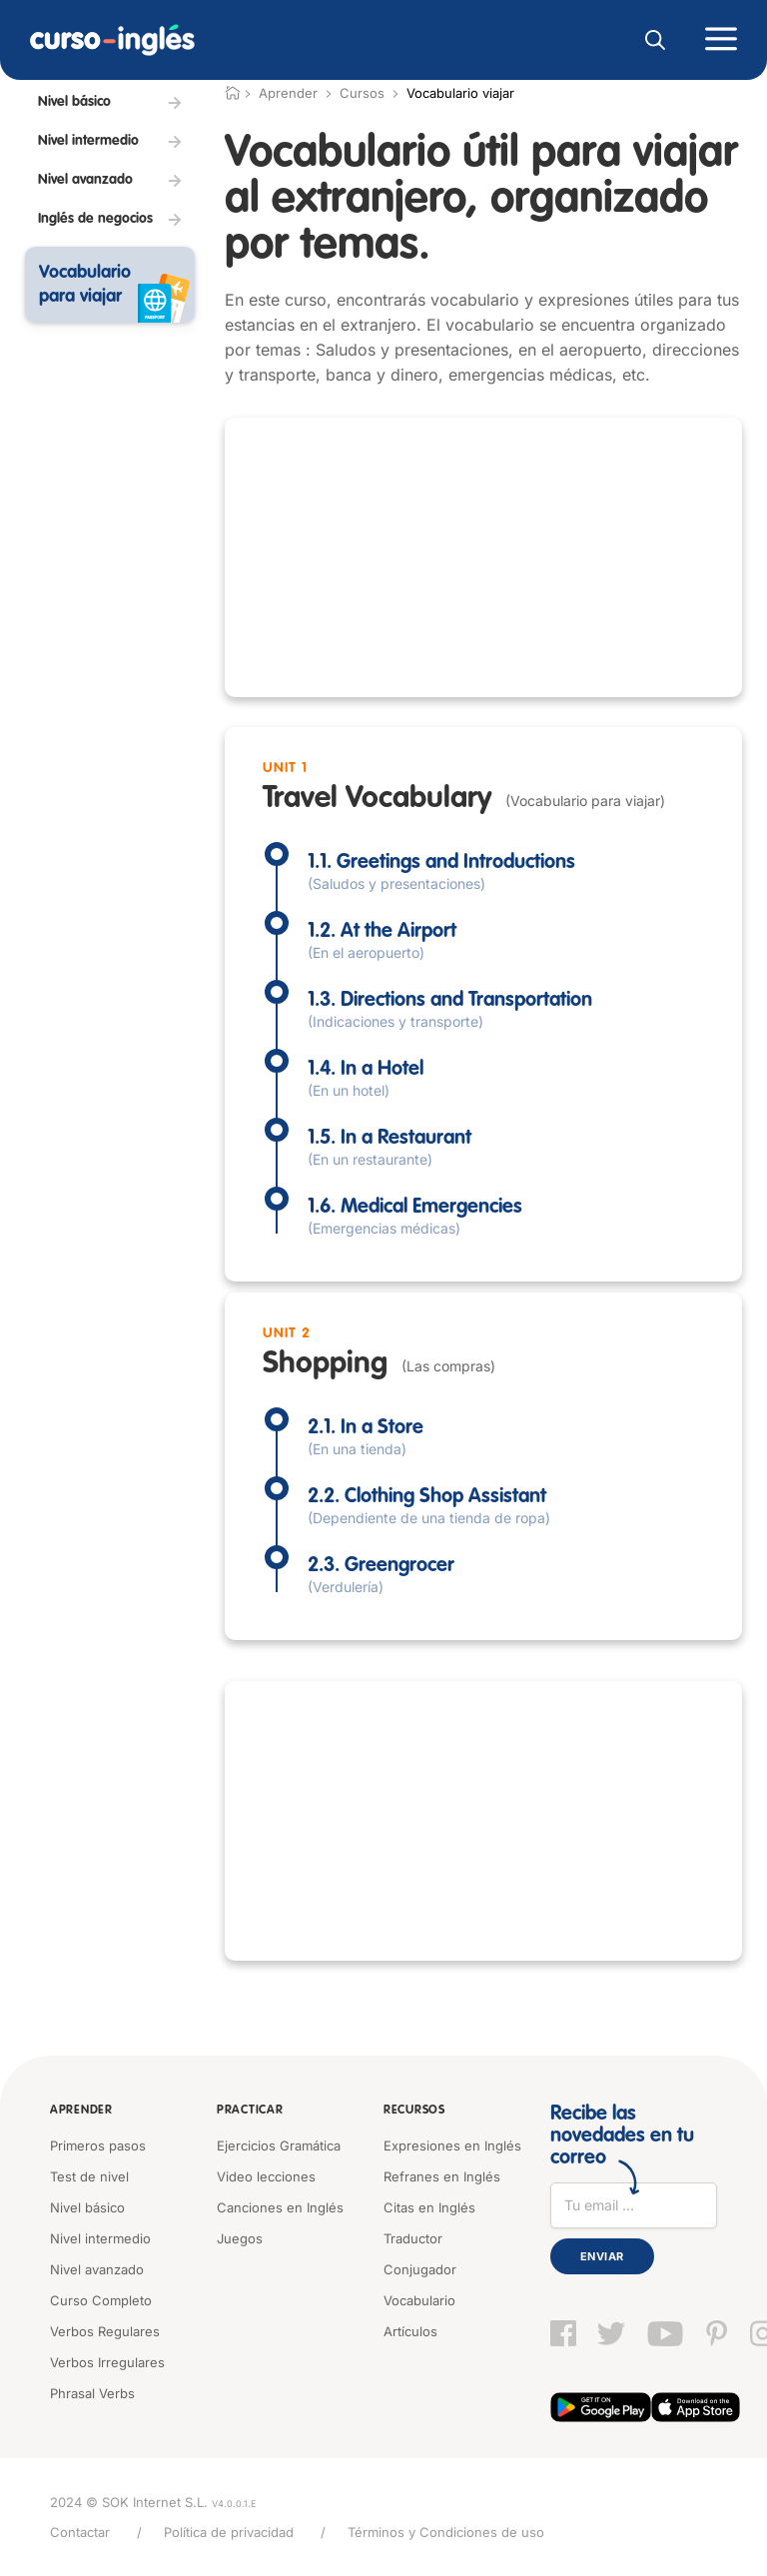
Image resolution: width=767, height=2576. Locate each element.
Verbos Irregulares (107, 2362)
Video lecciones (266, 2176)
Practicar (250, 2111)
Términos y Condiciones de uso (446, 2532)
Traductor (413, 2238)
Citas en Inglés (429, 2207)
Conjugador (420, 2269)
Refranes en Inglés (442, 2176)
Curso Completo (101, 2300)
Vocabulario (419, 2300)
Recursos (414, 2111)
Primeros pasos (98, 2145)
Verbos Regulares (105, 2331)
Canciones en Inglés (280, 2207)
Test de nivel (89, 2176)
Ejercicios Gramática (279, 2145)
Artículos (410, 2331)
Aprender (81, 2111)
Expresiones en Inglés (452, 2145)
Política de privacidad (229, 2532)
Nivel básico (87, 2207)
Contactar (80, 2532)
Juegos (240, 2238)
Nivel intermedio (100, 2238)
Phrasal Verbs (92, 2393)
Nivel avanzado (97, 2269)
